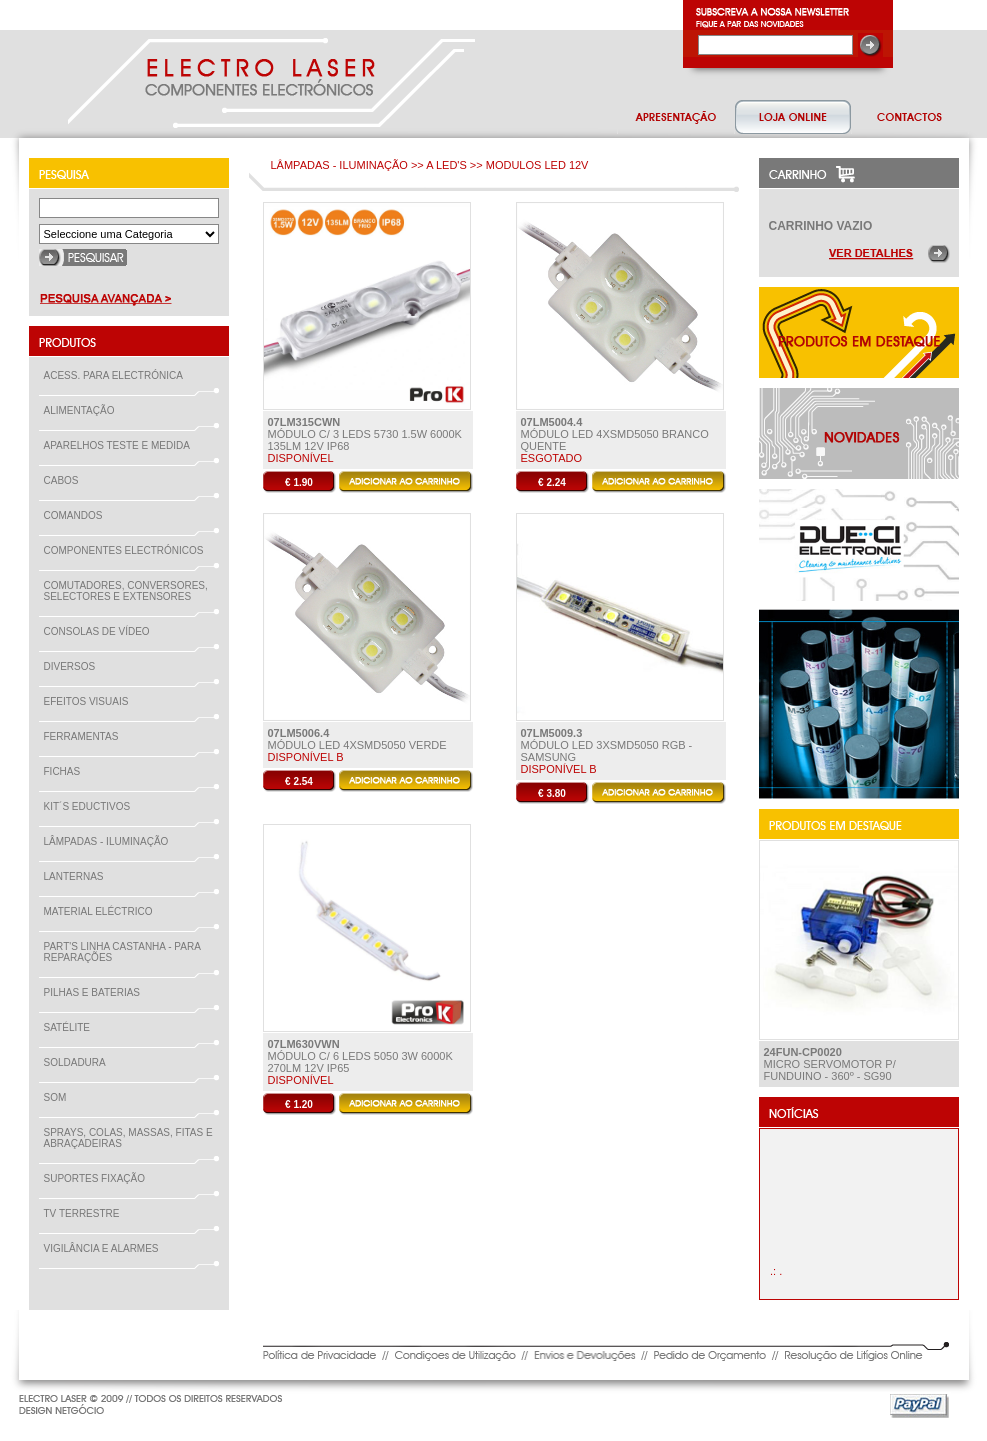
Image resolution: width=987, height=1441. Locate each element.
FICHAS (66, 771)
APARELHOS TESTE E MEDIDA (121, 445)
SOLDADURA (79, 1062)
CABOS (65, 480)
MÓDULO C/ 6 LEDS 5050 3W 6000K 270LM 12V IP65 (360, 1056)
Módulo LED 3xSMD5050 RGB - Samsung (607, 745)
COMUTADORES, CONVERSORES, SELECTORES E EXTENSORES (126, 591)
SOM (59, 1097)
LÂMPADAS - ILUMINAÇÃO (110, 841)
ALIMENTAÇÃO (83, 410)
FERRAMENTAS (85, 736)
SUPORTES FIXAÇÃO (99, 1178)
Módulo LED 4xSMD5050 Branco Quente (615, 434)
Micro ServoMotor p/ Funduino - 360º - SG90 (830, 1064)
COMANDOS (77, 515)
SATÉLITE (71, 1027)
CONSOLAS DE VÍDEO (101, 631)
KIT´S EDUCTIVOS (91, 806)
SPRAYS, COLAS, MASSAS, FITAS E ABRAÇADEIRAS (128, 1138)
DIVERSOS (70, 666)
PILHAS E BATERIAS (96, 992)
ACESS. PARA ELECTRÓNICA (117, 375)
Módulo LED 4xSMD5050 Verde (357, 739)
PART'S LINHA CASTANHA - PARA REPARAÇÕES (122, 952)
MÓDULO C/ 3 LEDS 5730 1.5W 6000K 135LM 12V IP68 (365, 434)
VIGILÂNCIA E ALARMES (105, 1248)
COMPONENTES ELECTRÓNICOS (128, 550)
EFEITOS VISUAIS (90, 701)
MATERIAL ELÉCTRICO (102, 911)
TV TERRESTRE (86, 1213)
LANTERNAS (74, 876)
